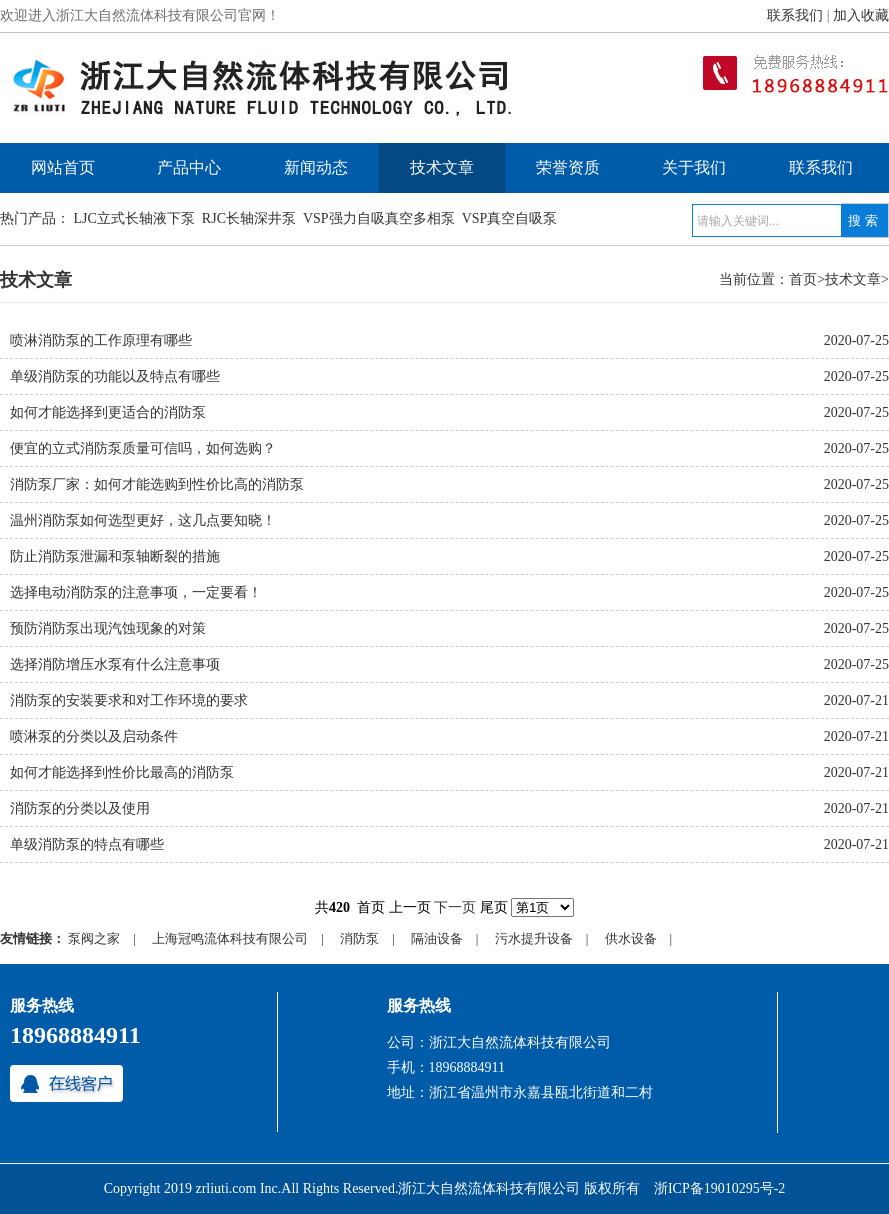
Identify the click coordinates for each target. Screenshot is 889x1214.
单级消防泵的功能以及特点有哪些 (115, 376)
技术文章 (442, 167)
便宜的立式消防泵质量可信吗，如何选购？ (143, 448)
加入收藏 (861, 15)
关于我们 (694, 167)
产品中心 (189, 167)
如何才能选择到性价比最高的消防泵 (122, 772)
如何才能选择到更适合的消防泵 (108, 412)
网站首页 (63, 167)
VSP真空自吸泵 (510, 218)
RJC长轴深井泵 (249, 218)
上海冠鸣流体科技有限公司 (230, 938)
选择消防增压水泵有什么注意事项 (115, 664)
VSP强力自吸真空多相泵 (379, 218)
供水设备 (631, 938)
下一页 (455, 907)
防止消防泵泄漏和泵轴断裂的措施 (115, 556)
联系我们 (795, 15)
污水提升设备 (534, 938)
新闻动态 (316, 167)
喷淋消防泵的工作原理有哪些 (101, 340)
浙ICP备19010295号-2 (719, 1188)
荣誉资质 (568, 167)
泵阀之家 (94, 938)
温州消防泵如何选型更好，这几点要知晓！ (143, 520)
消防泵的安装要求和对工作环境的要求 (129, 700)
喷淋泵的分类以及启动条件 (94, 736)
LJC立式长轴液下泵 (134, 218)
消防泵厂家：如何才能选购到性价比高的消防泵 (157, 484)
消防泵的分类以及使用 (80, 808)
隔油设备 (437, 938)
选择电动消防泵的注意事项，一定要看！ (136, 592)
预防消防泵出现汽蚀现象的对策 (108, 628)
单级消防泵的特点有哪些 (87, 844)
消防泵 (359, 938)
